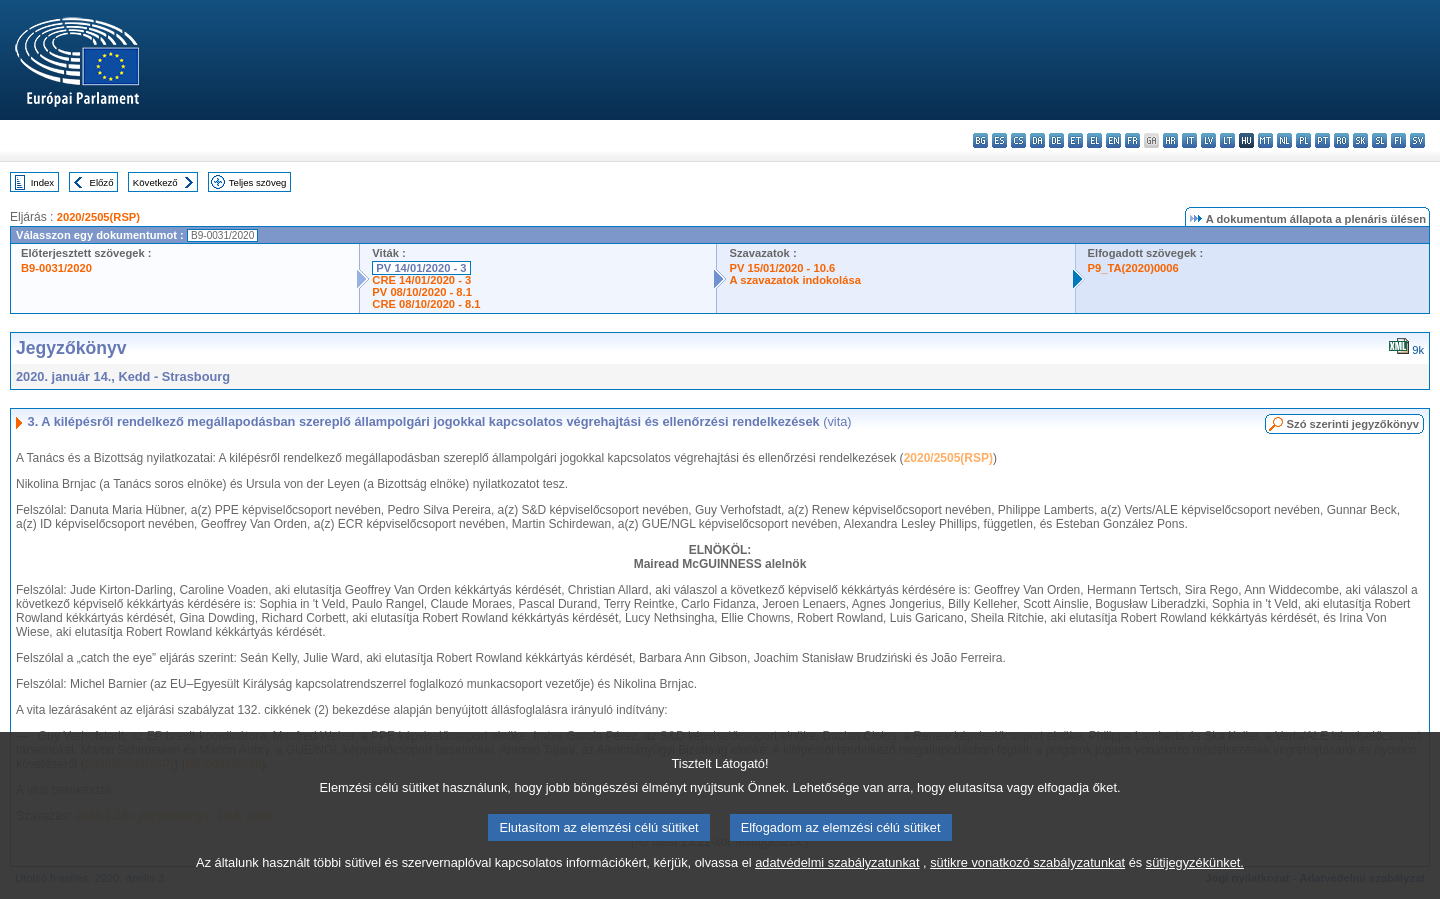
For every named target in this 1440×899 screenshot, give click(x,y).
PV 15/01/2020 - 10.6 (782, 268)
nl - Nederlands (1284, 140)
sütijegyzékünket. (1195, 881)
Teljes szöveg (258, 182)
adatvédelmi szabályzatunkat (837, 881)
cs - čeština (1018, 140)
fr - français (1132, 140)
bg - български (980, 140)
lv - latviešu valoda (1208, 140)
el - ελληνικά (1094, 140)
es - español (999, 140)
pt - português (1322, 140)
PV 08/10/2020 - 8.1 (422, 292)
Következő (155, 182)
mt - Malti (1265, 140)
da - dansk (1037, 140)
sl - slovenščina (1379, 140)
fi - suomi (1398, 140)
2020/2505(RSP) (98, 217)
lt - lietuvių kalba (1227, 140)
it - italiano (1189, 140)
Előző (102, 182)
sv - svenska (1417, 140)
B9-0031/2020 (56, 268)
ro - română (1341, 140)
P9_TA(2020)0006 (1133, 268)
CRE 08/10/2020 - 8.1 (426, 304)
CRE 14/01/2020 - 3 (421, 280)
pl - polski (1303, 140)
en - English (1113, 140)
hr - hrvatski (1170, 140)
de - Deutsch (1056, 140)
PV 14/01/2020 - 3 (421, 268)
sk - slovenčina (1360, 140)
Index (42, 182)
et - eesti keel (1075, 140)
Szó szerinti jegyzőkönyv (1353, 424)
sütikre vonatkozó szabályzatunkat (1027, 881)
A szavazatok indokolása (794, 280)
